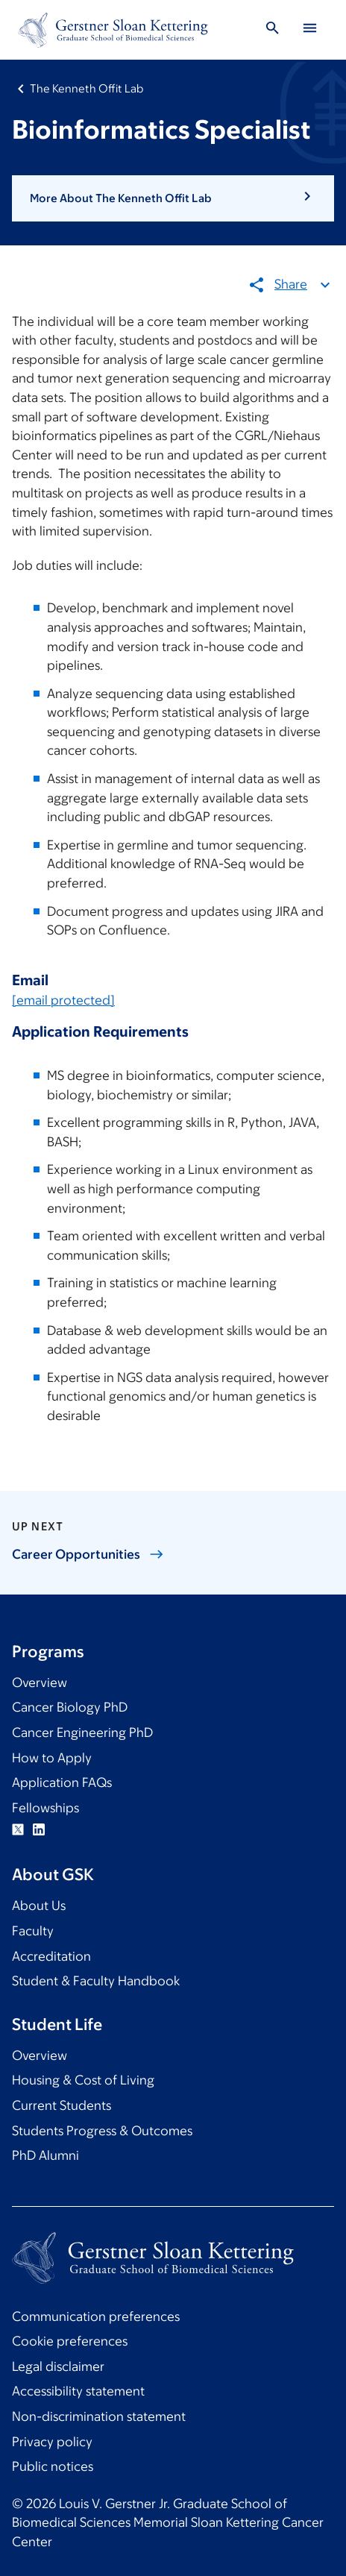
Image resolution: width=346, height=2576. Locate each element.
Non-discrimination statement (99, 2416)
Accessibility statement (78, 2391)
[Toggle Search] (272, 30)
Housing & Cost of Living (83, 2080)
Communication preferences (96, 2316)
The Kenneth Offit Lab (86, 88)
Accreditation (51, 1956)
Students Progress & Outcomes (102, 2130)
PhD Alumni (45, 2155)
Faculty (33, 1930)
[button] (173, 198)
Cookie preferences (70, 2341)
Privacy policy (52, 2441)
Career (88, 1554)
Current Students (61, 2105)
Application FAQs (62, 1782)
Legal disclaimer (58, 2366)
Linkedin (39, 1829)
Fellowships (45, 1807)
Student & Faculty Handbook (96, 1980)
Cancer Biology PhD (70, 1707)
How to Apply (52, 1757)
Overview (39, 1682)
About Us (39, 1905)
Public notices (52, 2466)
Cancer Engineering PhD (82, 1732)
